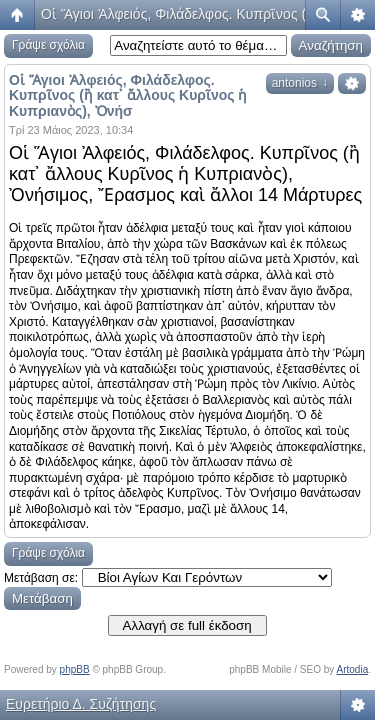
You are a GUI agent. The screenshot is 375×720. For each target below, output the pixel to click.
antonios (300, 83)
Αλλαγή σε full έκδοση (187, 625)
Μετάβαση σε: (41, 578)
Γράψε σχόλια (48, 45)
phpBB (75, 669)
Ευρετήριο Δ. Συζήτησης (81, 704)
